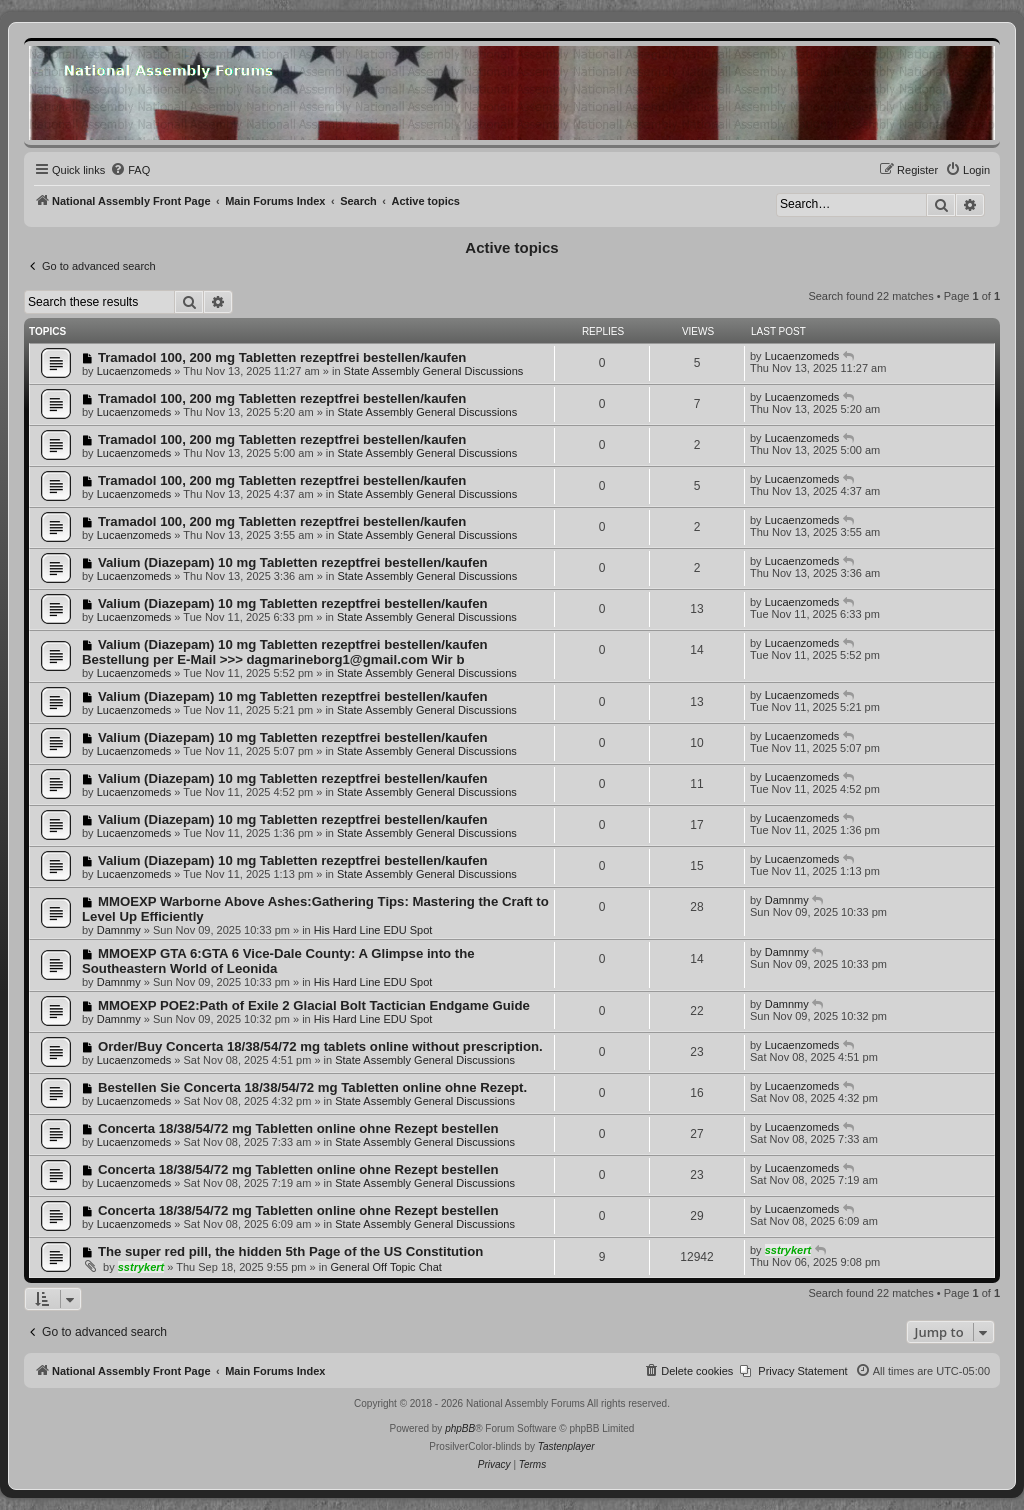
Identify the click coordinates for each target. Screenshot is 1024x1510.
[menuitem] (130, 170)
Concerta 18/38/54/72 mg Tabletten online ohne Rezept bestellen (298, 1128)
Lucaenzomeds (134, 371)
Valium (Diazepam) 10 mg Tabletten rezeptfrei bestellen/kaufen (293, 562)
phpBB (460, 1428)
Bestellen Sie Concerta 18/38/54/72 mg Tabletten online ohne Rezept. (312, 1087)
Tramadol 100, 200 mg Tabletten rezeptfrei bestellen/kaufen (282, 357)
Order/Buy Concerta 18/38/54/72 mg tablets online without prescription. (320, 1046)
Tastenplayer (566, 1446)
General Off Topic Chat (386, 1267)
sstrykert (141, 1267)
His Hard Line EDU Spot (373, 930)
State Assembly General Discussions (434, 371)
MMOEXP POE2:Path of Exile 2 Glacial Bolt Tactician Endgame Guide (314, 1005)
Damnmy (119, 930)
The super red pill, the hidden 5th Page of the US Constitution (290, 1251)
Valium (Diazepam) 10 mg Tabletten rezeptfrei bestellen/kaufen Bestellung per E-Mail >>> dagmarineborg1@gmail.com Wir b (285, 652)
